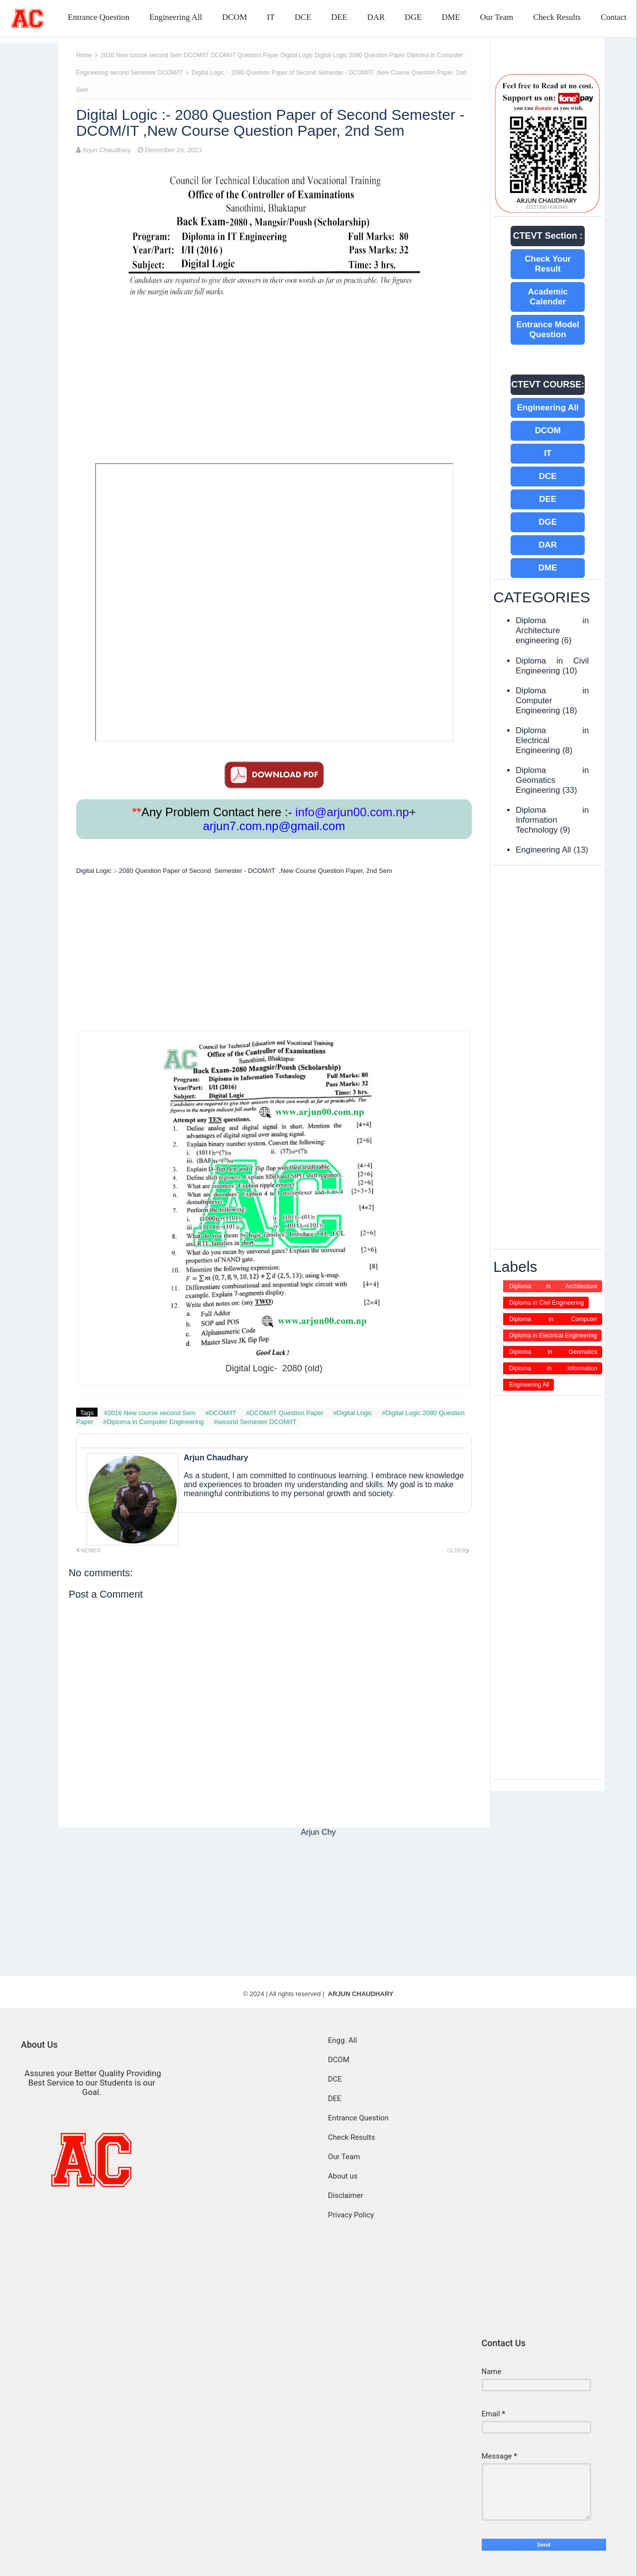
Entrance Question (98, 17)
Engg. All (342, 2040)
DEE (339, 17)
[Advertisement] (274, 384)
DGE (413, 17)
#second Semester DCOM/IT (255, 1422)
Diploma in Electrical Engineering (553, 1335)
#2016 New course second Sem (151, 1413)
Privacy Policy (351, 2214)
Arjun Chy (318, 1832)
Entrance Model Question (547, 329)
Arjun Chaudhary (107, 150)
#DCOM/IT (222, 1413)
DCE (303, 17)
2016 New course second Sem (142, 55)
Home (84, 55)
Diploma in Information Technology (552, 820)
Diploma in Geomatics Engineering (552, 780)
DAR (376, 17)
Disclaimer (345, 2195)
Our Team (496, 17)
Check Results (557, 17)
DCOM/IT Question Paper (246, 55)
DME (450, 17)
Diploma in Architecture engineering (552, 630)
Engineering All (175, 17)
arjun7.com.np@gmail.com (274, 826)
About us (343, 2176)
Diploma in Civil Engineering (552, 665)
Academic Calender (548, 296)
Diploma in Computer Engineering (553, 1320)
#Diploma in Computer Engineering (154, 1422)
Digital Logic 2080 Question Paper (361, 55)
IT (271, 17)
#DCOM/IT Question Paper (285, 1413)
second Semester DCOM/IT (147, 72)
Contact (614, 17)
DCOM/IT (197, 55)
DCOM (234, 17)
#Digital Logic (353, 1413)
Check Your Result (548, 264)
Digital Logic (298, 55)
